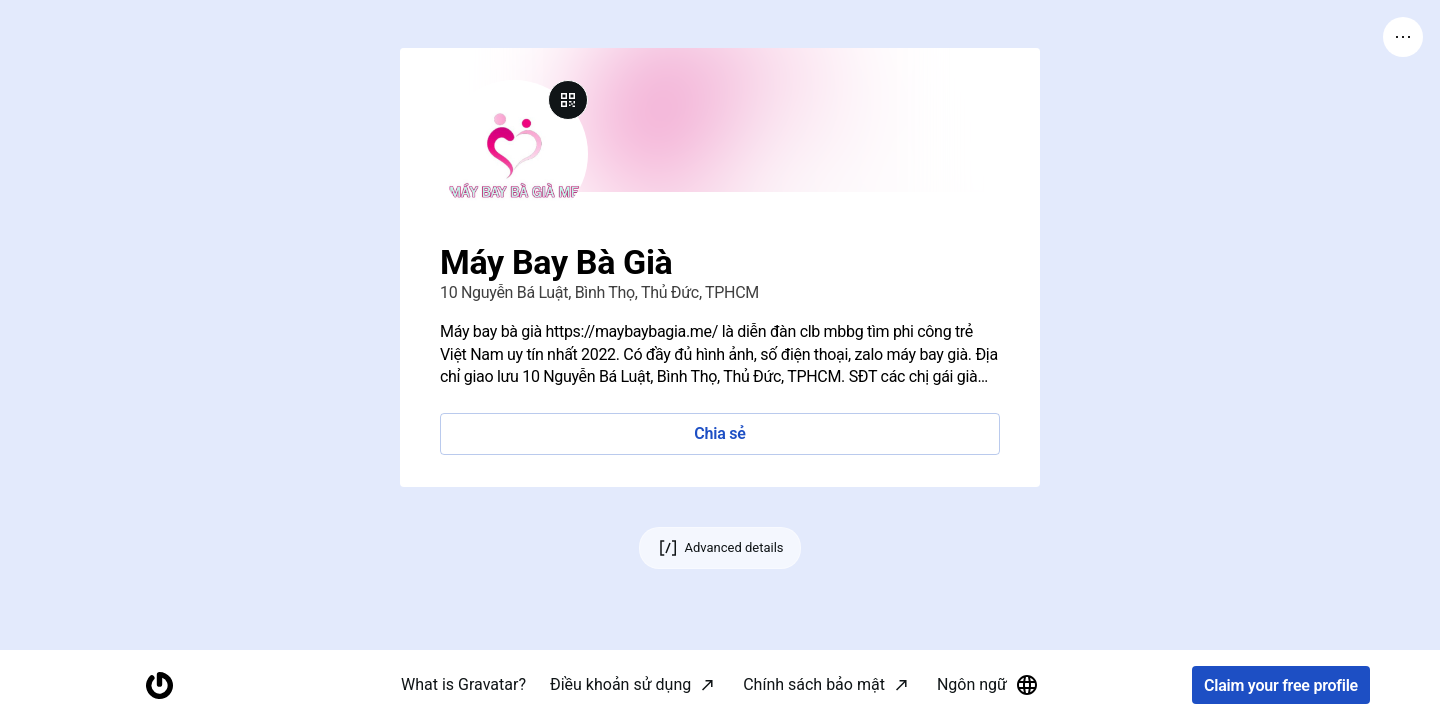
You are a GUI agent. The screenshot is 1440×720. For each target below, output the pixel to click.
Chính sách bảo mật (814, 684)
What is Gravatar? (463, 684)
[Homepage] (159, 685)
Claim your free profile (1281, 685)
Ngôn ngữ (988, 685)
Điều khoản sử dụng (620, 684)
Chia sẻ (719, 433)
